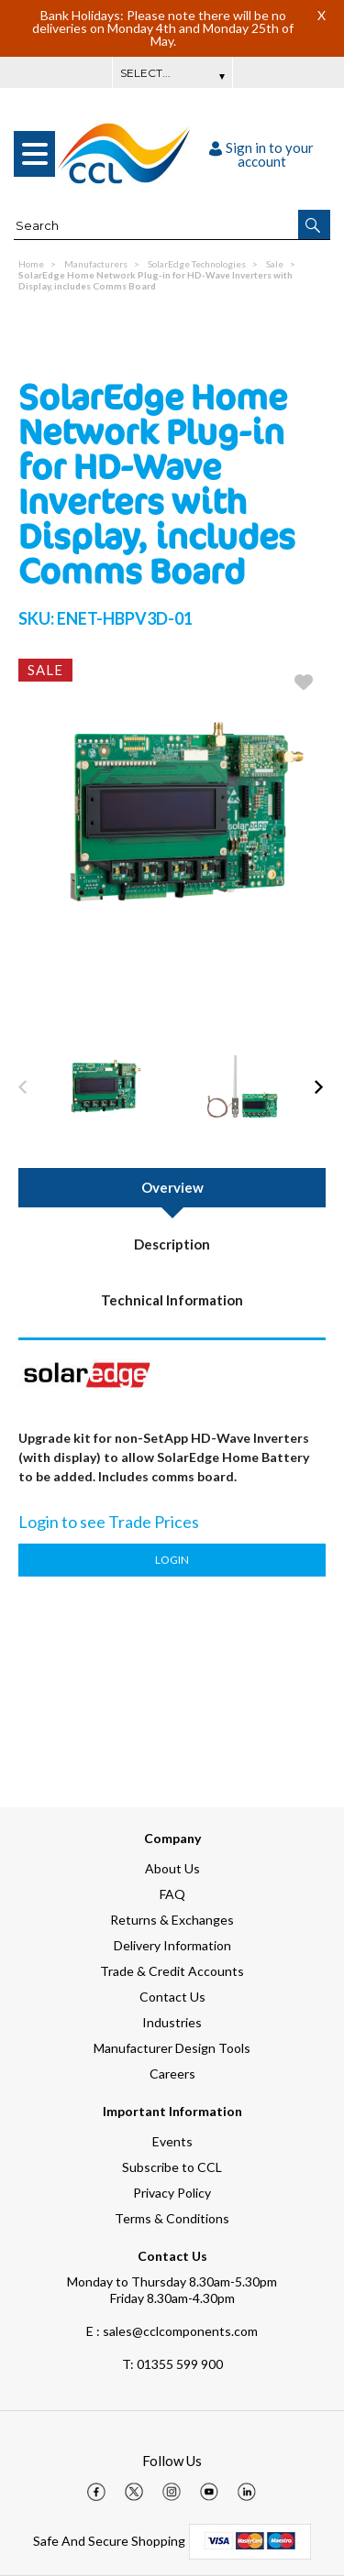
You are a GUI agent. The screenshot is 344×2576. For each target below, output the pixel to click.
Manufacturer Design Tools (172, 2048)
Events (172, 2141)
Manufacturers (96, 263)
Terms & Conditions (172, 2218)
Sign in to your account (261, 154)
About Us (172, 1868)
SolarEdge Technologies (197, 263)
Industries (172, 2022)
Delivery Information (172, 1945)
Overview (172, 1187)
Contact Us (172, 1996)
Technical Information (172, 1300)
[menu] (34, 154)
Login (172, 1559)
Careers (172, 2073)
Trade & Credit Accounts (172, 1971)
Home (31, 263)
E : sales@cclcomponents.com (172, 2331)
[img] (96, 2492)
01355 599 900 (172, 2364)
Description (172, 1244)
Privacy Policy (172, 2192)
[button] (314, 224)
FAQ (172, 1894)
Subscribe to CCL (172, 2167)
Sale (274, 263)
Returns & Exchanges (172, 1919)
